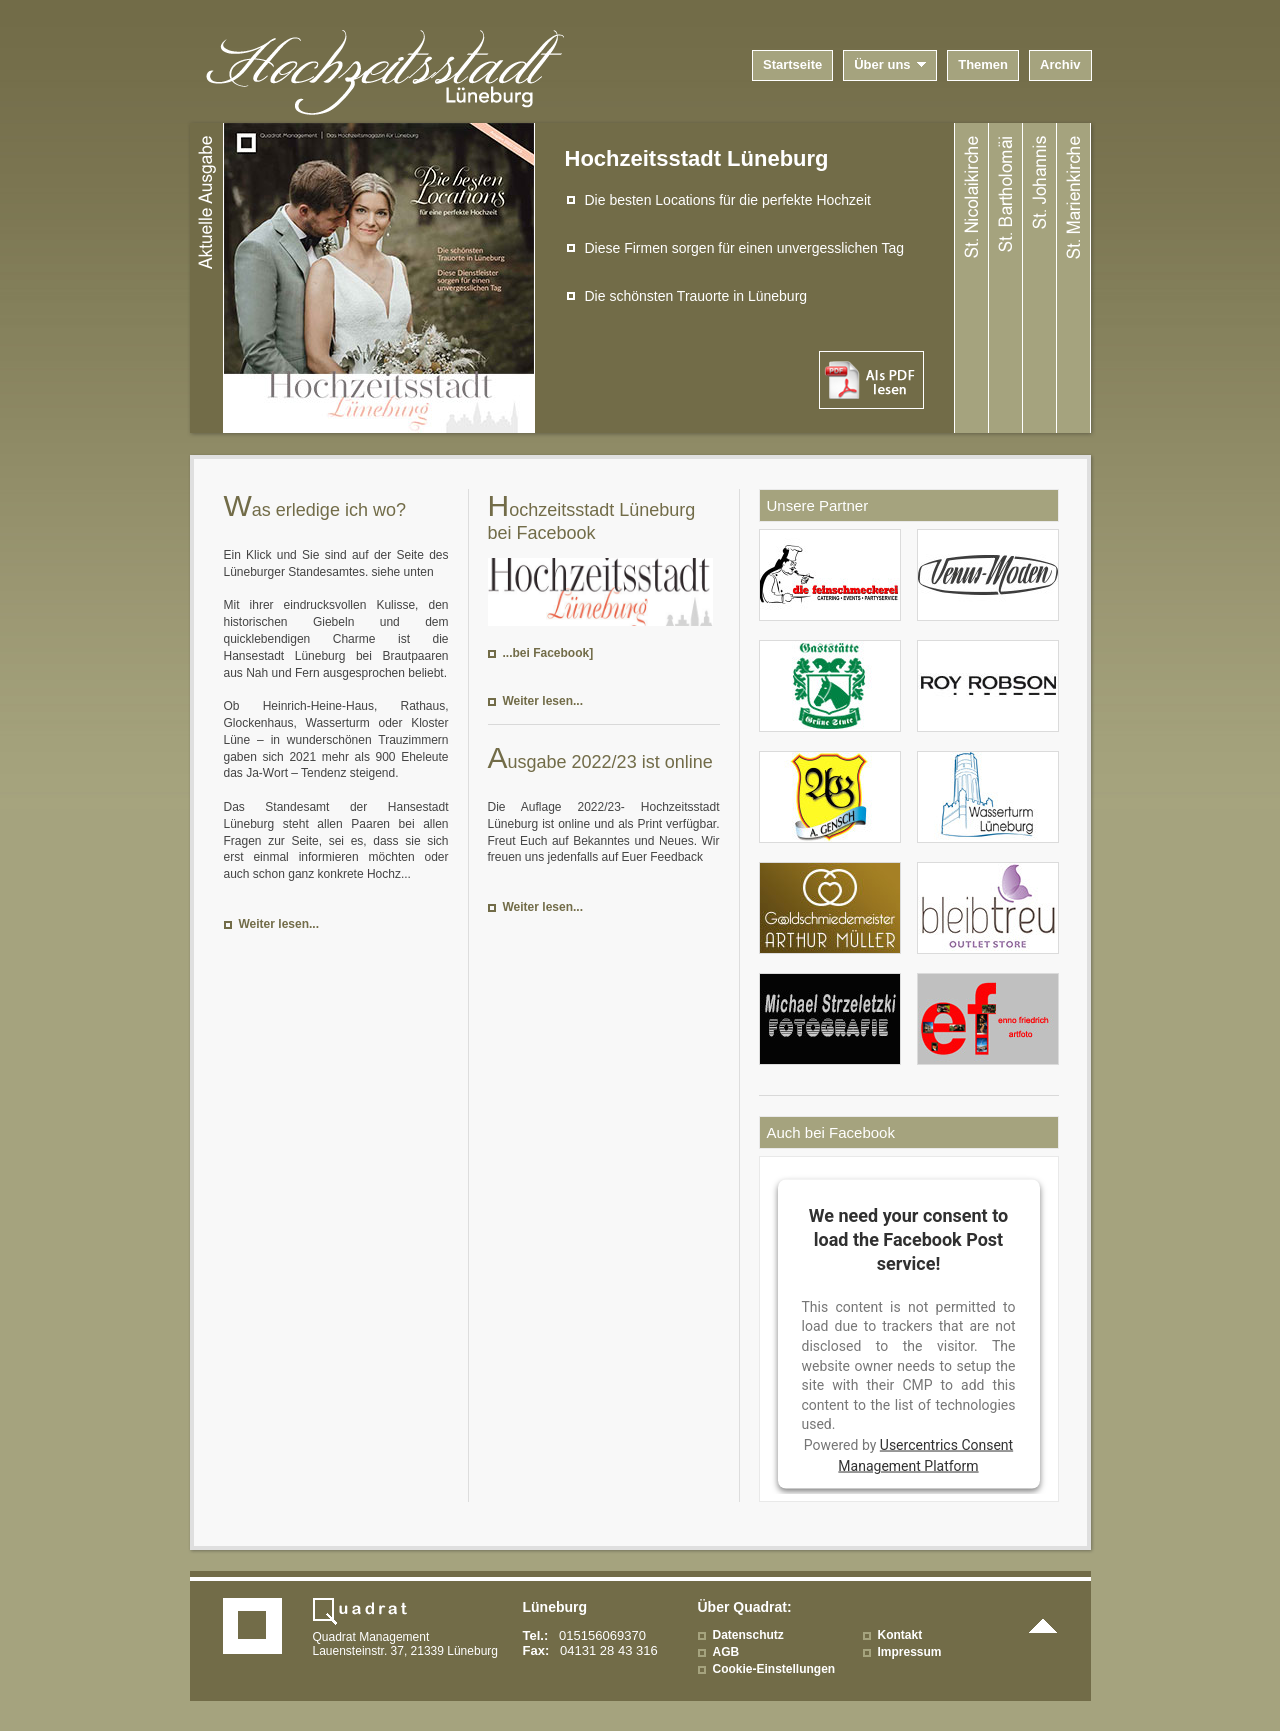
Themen (983, 64)
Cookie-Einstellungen (774, 1669)
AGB (726, 1652)
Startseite (792, 64)
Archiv (1060, 64)
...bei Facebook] (548, 653)
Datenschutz (748, 1635)
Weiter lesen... (279, 924)
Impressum (910, 1652)
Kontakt (900, 1635)
